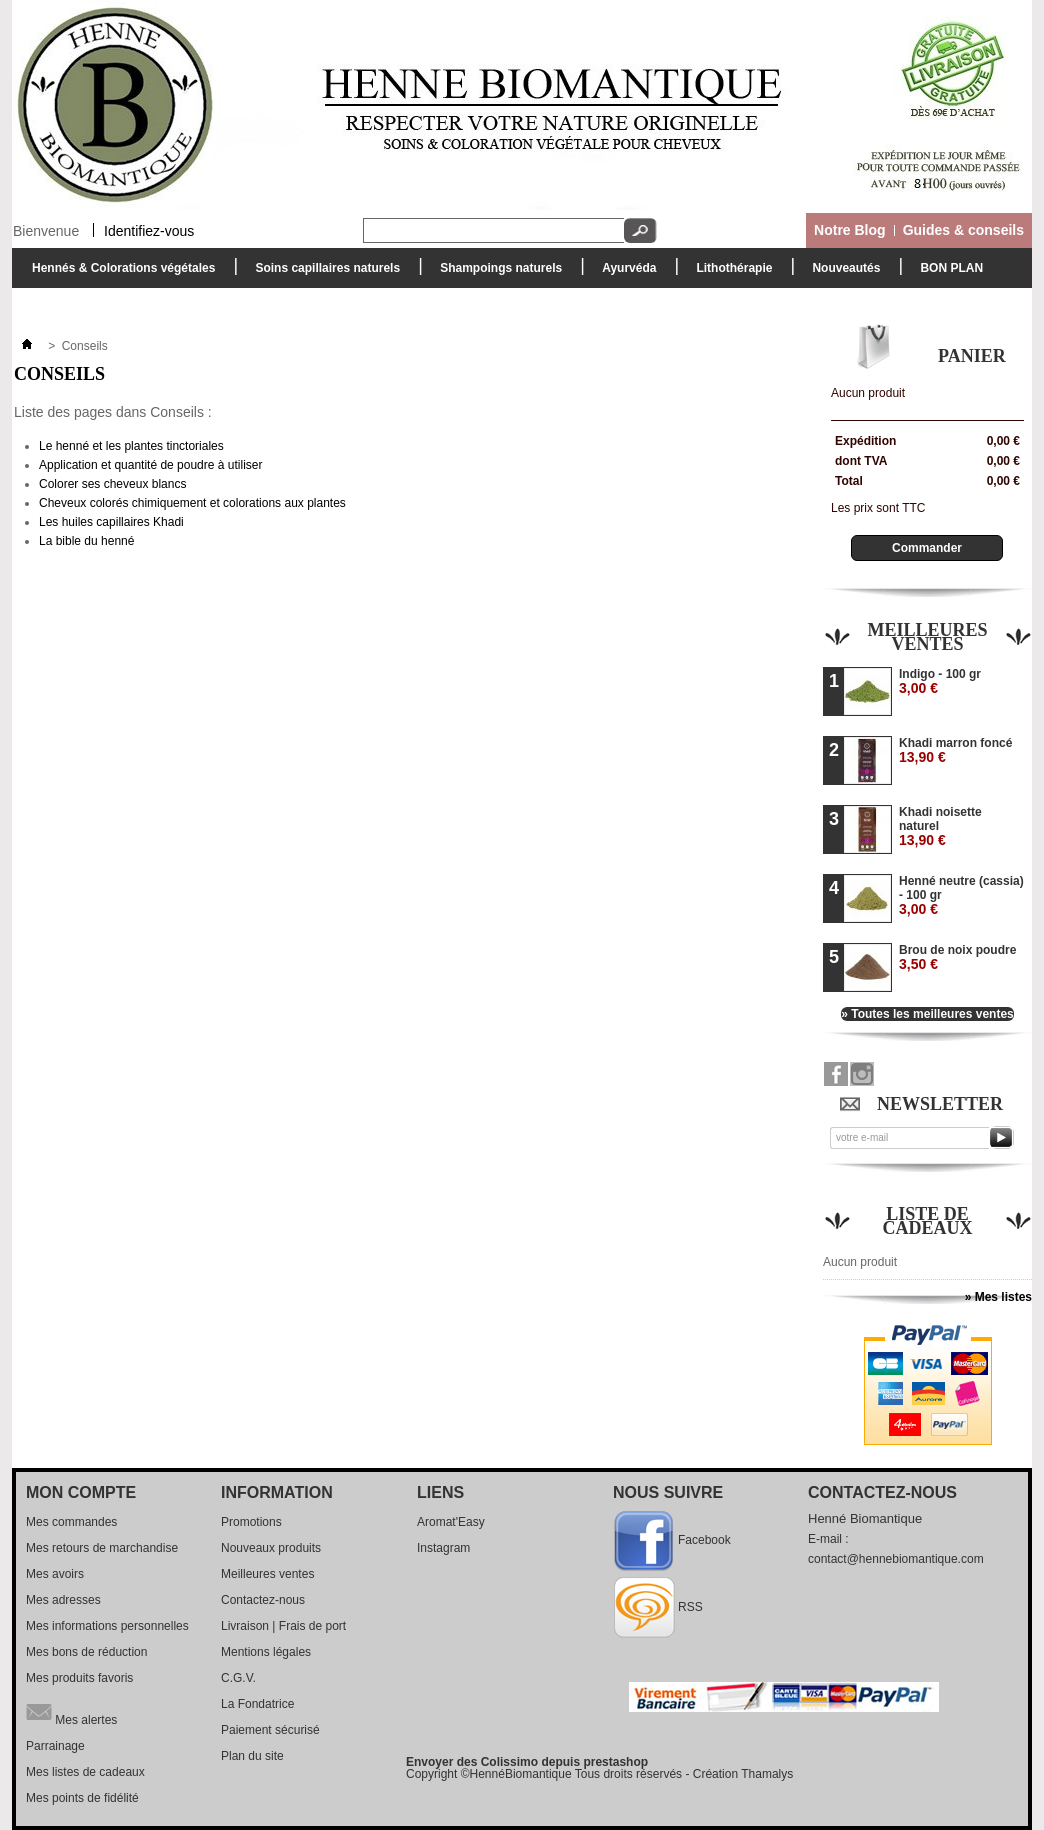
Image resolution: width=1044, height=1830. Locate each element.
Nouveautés (846, 268)
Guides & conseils (963, 230)
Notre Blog (850, 230)
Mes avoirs (55, 1574)
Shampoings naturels (496, 273)
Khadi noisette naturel (940, 826)
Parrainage (55, 1746)
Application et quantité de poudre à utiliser (150, 465)
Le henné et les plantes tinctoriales (131, 446)
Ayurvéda (624, 273)
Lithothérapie (729, 273)
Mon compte (81, 1492)
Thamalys (767, 1774)
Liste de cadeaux (928, 1221)
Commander (927, 548)
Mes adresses (63, 1600)
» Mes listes (998, 1297)
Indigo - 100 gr (940, 681)
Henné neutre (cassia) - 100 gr (961, 895)
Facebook (704, 1540)
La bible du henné (86, 541)
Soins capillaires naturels (322, 273)
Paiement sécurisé (270, 1730)
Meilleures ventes (927, 637)
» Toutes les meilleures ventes (927, 1014)
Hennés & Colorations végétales (118, 273)
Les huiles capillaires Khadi (111, 522)
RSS (690, 1607)
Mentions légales (266, 1652)
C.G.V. (238, 1678)
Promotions (251, 1522)
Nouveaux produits (271, 1548)
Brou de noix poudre (957, 957)
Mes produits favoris (79, 1678)
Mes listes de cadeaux (85, 1772)
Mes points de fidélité (82, 1798)
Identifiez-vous (149, 230)
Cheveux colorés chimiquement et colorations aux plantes (192, 503)
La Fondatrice (257, 1704)
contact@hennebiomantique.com (896, 1559)
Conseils (59, 374)
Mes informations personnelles (107, 1626)
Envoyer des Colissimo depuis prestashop (527, 1762)
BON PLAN (951, 268)
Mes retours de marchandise (102, 1548)
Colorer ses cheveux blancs (112, 484)
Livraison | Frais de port (283, 1626)
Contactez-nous (263, 1600)
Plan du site (252, 1756)
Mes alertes (71, 1712)
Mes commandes (71, 1522)
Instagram (443, 1548)
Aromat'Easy (451, 1522)
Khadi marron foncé (955, 750)
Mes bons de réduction (86, 1652)
